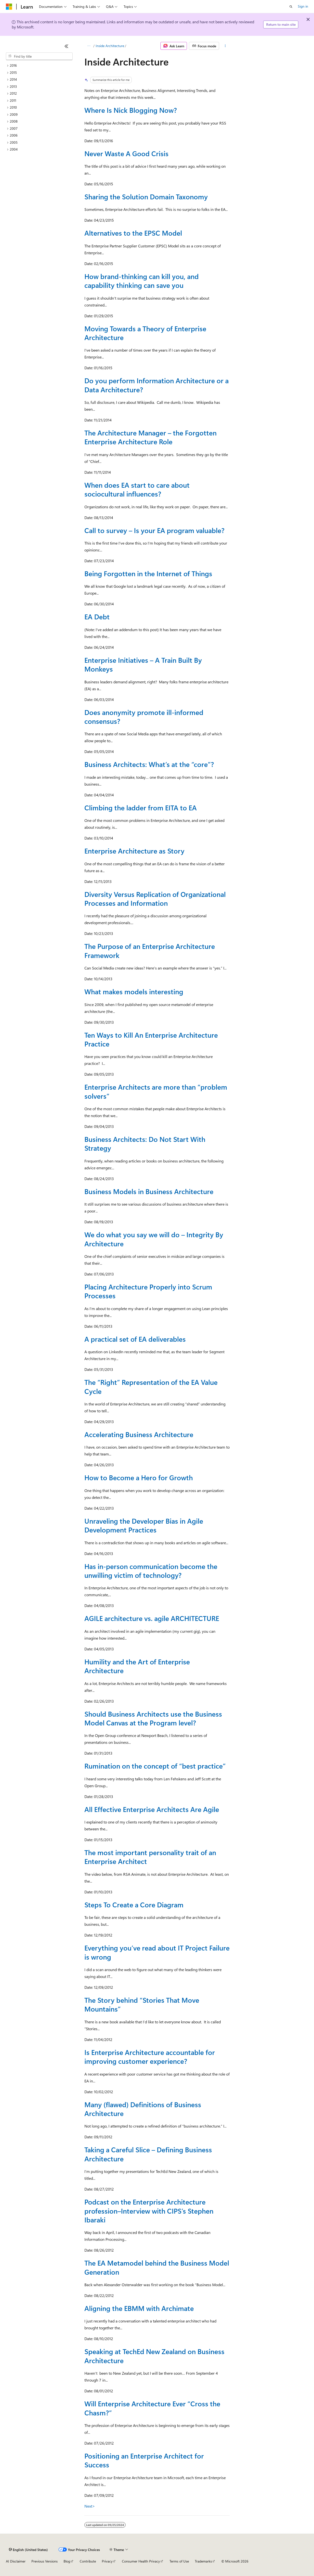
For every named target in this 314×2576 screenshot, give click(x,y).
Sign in (303, 6)
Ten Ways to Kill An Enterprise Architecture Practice (151, 1039)
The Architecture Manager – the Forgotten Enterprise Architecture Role (150, 437)
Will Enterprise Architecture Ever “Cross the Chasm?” (152, 2408)
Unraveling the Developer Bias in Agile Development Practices (143, 1525)
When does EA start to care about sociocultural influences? (137, 489)
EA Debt (97, 616)
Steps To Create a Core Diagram (133, 1904)
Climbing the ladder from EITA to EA (140, 807)
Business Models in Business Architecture (148, 1191)
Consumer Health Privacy (141, 2561)
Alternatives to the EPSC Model (133, 232)
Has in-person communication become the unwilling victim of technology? (150, 1571)
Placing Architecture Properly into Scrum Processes (148, 1291)
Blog (67, 2561)
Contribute (88, 2561)
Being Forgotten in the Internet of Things (148, 573)
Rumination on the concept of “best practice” (155, 1765)
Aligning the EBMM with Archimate (139, 2308)
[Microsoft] (9, 6)
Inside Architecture (110, 45)
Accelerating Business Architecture (138, 1434)
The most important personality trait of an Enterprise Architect (150, 1857)
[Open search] (291, 6)
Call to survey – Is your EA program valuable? (154, 530)
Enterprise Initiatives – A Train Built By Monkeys (143, 664)
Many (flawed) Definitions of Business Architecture (142, 2109)
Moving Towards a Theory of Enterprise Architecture (145, 333)
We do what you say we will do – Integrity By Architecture (153, 1239)
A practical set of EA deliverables (135, 1338)
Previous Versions (44, 2561)
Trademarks (203, 2561)
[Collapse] (66, 46)
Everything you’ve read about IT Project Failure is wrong (157, 1952)
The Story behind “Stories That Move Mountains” (141, 2004)
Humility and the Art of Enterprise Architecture (137, 1666)
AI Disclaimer (16, 2561)
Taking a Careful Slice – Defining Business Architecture (148, 2154)
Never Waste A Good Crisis (126, 153)
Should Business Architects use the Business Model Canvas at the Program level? (153, 1718)
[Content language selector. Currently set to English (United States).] (28, 2549)
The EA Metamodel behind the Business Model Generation (156, 2267)
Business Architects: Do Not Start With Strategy (144, 1143)
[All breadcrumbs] (88, 46)
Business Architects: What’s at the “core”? (149, 764)
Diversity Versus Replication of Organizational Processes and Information (155, 898)
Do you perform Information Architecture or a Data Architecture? (156, 385)
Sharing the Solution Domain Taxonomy (146, 196)
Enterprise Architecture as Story (134, 850)
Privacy (107, 2561)
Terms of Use (179, 2561)
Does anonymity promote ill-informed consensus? (143, 717)
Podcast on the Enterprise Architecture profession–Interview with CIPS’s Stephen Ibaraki (148, 2210)
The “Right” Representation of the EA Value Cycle (151, 1386)
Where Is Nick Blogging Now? (130, 110)
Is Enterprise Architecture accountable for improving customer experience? (149, 2057)
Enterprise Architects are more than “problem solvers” (155, 1091)
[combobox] (39, 56)
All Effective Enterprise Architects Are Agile (151, 1809)
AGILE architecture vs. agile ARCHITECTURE (151, 1618)
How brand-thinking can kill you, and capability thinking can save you (141, 281)
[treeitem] (39, 65)
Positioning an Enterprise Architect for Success (144, 2460)
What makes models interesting (133, 991)
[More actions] (225, 46)
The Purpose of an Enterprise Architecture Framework (149, 950)
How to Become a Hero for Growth (138, 1477)
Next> (89, 2506)
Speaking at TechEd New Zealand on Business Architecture (154, 2356)
